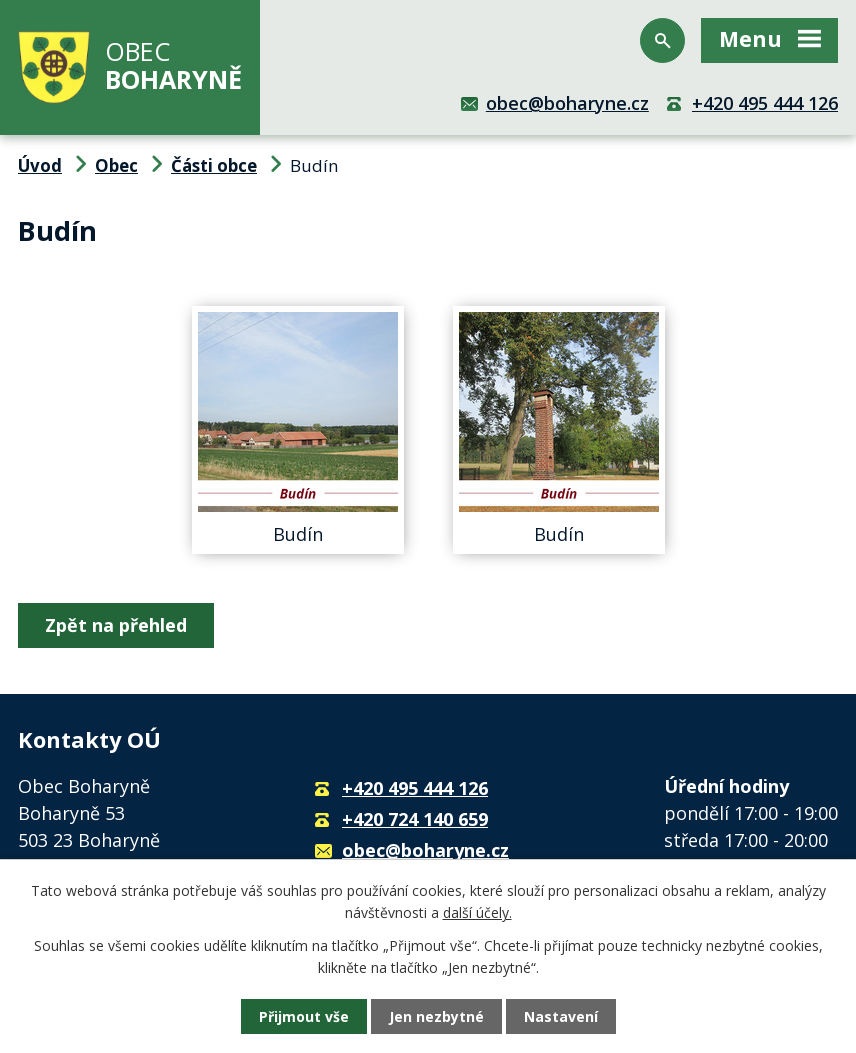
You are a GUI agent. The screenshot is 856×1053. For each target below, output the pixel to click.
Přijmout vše (304, 1016)
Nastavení (561, 1016)
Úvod (40, 165)
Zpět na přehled (116, 625)
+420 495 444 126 (765, 103)
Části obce (214, 165)
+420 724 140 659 (415, 819)
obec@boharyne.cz (567, 103)
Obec (116, 165)
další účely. (477, 912)
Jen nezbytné (436, 1016)
